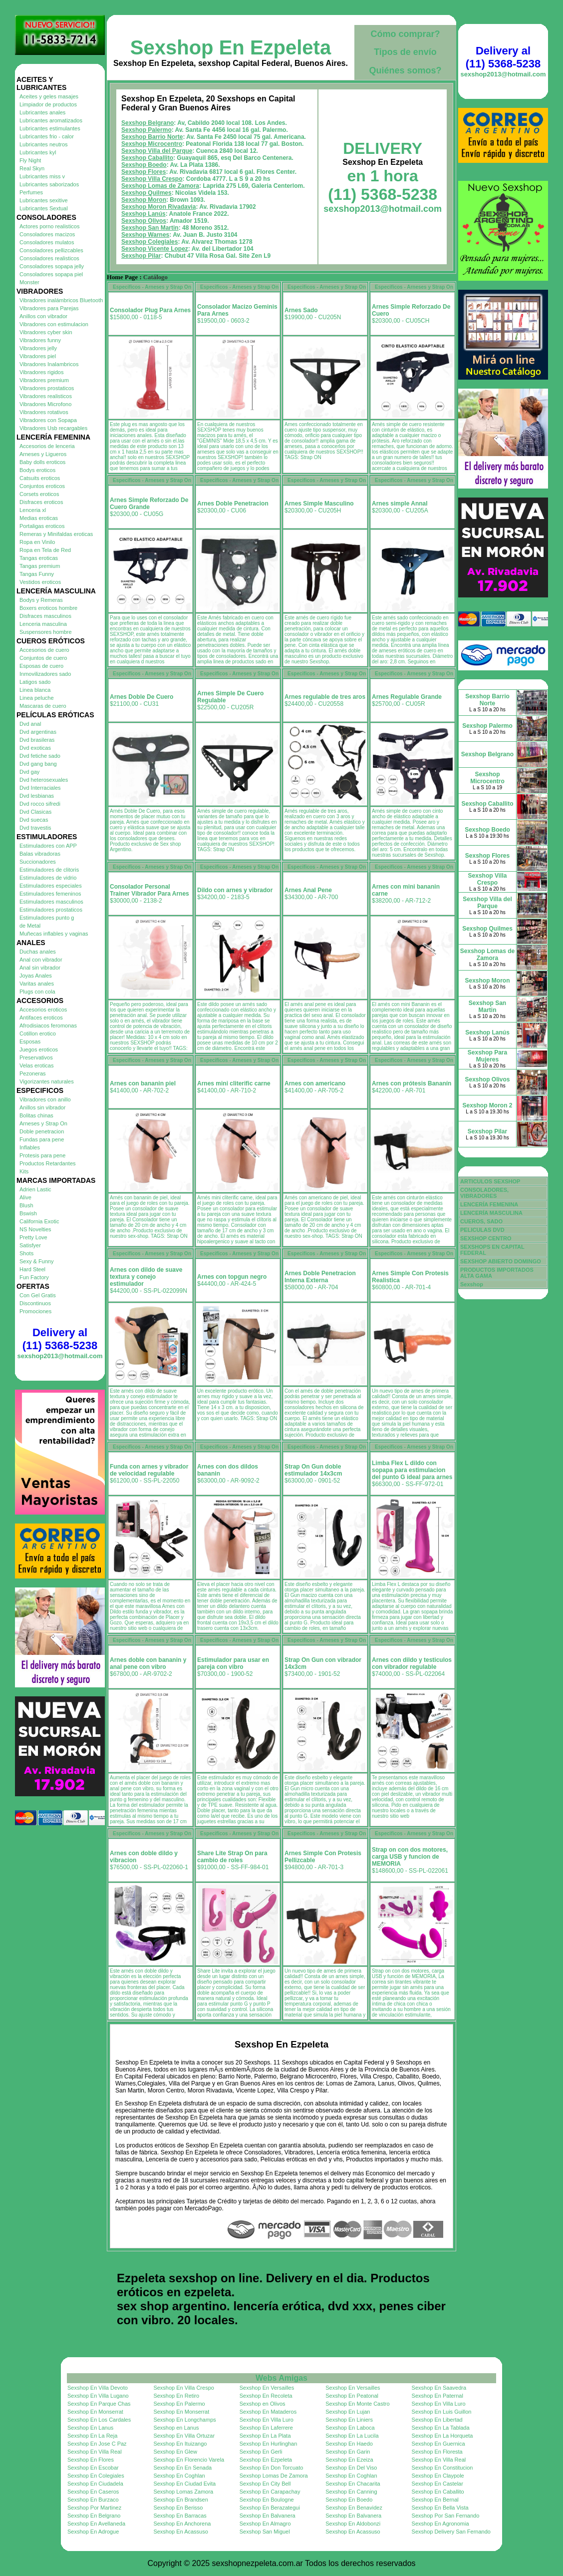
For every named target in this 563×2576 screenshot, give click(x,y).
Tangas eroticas (38, 558)
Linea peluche (36, 698)
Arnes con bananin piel (143, 1083)
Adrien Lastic (35, 1189)
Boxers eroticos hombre (48, 608)
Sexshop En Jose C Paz (97, 2444)
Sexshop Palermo (146, 129)
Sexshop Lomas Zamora (183, 2492)
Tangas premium (39, 566)
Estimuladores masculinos (51, 902)
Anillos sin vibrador (42, 1107)
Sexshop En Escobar (93, 2468)
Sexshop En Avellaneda (96, 2524)
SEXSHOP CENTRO (486, 1238)
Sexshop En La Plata (265, 2436)
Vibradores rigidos (41, 372)
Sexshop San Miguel (265, 2532)
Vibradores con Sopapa (48, 420)
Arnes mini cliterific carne (234, 1083)
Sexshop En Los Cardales (99, 2420)
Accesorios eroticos (43, 1010)
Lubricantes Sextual (43, 208)
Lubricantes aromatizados (50, 120)
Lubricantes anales (42, 112)
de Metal (29, 926)
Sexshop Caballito (147, 157)
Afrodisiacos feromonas (48, 1026)
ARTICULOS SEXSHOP (490, 1181)
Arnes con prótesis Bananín (411, 1083)
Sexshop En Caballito (438, 2492)
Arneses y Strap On (43, 1123)
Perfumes (31, 192)
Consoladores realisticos (49, 258)
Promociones (35, 1311)
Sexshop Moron (143, 199)
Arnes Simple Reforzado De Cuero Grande (149, 504)
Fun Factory (34, 1277)
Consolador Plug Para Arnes (150, 310)
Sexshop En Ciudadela (95, 2484)
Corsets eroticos (39, 494)
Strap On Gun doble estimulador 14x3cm (313, 1470)
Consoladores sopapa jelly (51, 266)
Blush (26, 1205)
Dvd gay (29, 772)
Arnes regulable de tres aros (324, 696)
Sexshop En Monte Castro (357, 2404)
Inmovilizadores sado (45, 674)
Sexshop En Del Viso (351, 2468)
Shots (26, 1253)
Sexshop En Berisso (178, 2508)
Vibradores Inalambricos (48, 364)
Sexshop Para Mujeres (487, 1056)
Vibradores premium (44, 380)
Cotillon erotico (37, 1033)
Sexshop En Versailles (267, 2388)
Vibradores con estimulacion (53, 324)
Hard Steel (32, 1269)
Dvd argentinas (37, 732)
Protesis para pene (42, 1155)
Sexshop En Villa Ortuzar (184, 2436)
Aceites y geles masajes (48, 96)
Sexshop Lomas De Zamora (274, 2476)
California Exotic (39, 1221)
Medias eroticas (38, 518)
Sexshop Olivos (143, 220)
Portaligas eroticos (42, 526)
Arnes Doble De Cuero (141, 696)
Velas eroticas (36, 1065)
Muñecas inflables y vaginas (53, 934)
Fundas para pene (41, 1139)
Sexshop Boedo (144, 164)
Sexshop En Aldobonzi (352, 2524)
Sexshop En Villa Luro (439, 2404)
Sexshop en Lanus (176, 2428)
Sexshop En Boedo (348, 2500)
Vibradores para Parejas (48, 308)
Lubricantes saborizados (49, 184)
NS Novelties (35, 1229)
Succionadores (37, 862)
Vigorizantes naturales (46, 1081)
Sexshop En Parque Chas (99, 2404)
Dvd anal (30, 724)
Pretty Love (33, 1237)
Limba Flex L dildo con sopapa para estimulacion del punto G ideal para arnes (412, 1470)
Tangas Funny (36, 574)
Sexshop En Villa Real (94, 2452)
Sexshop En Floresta (437, 2452)
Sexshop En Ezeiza (349, 2460)
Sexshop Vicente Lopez (154, 248)
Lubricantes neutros (43, 144)
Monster (29, 282)
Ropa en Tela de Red (45, 550)
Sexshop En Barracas (179, 2516)
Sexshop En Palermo (179, 2404)
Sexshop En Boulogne (267, 2500)
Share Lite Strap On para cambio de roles (232, 1857)
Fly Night (30, 160)
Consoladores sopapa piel (51, 274)
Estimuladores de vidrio (47, 878)
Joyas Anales (35, 976)
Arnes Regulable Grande (407, 696)
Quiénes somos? (405, 70)
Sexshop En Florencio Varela (188, 2460)
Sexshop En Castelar (437, 2484)
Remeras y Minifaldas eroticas (56, 534)
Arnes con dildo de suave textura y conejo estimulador (146, 1276)
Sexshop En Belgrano (93, 2516)
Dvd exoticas (35, 748)
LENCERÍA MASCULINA (491, 1213)
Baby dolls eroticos (42, 462)
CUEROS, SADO (481, 1221)
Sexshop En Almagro (265, 2524)
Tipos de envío (405, 52)
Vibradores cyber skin (45, 332)
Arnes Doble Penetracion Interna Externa (320, 1277)
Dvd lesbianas (36, 796)
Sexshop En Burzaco (93, 2500)
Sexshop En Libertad (437, 2420)
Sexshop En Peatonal (351, 2396)
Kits (23, 1171)
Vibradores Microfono (45, 404)
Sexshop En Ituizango (180, 2444)
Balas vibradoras (39, 854)
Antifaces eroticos (41, 1018)
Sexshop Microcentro (151, 143)
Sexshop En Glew (175, 2452)
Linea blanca (34, 690)
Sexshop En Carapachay (270, 2492)
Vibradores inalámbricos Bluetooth (61, 300)
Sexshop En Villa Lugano (98, 2396)
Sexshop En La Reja (92, 2436)
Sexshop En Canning (351, 2492)
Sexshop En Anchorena (182, 2524)
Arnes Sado (301, 310)
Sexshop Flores (143, 171)
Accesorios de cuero (44, 650)
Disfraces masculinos (45, 616)
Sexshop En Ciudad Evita (184, 2484)
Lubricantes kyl (37, 152)
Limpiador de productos (48, 104)
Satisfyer (30, 1245)
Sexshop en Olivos (262, 2404)
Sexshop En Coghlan (179, 2476)
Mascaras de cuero (42, 706)
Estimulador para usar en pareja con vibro (233, 1663)
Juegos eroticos (38, 1049)
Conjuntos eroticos (42, 486)
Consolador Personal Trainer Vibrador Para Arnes (149, 890)
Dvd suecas (33, 820)
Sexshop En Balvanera (267, 2516)
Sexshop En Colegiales (95, 2476)
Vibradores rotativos (43, 412)
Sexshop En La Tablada (441, 2428)
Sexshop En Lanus (90, 2428)
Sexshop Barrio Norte (152, 136)
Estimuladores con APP (48, 846)
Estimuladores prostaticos (50, 910)
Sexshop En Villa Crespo (183, 2388)
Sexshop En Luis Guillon (442, 2412)
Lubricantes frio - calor (46, 136)
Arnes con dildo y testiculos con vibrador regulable (412, 1663)
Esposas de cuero (41, 666)
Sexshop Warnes (145, 234)
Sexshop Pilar (141, 255)
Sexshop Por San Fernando (446, 2516)
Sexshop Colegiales (149, 241)
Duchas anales (37, 952)
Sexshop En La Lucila (351, 2436)
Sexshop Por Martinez (94, 2508)
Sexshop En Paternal (437, 2396)
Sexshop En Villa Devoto (97, 2388)
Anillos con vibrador (43, 316)
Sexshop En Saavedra (439, 2388)
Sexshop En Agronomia (440, 2524)
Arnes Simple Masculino (319, 503)
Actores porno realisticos (49, 226)
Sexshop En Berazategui (270, 2508)
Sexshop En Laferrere (266, 2428)
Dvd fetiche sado (39, 756)
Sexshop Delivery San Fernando (451, 2532)
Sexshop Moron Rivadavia (158, 206)
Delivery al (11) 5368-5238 (59, 1339)
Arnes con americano (314, 1083)
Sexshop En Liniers (349, 2420)
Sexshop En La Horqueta (442, 2436)
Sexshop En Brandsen (180, 2500)
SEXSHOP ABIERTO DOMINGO (500, 1261)
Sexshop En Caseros (93, 2492)
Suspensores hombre (45, 632)
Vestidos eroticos (40, 582)
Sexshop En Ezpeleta (230, 47)
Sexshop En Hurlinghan (268, 2444)
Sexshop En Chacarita (352, 2484)
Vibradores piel (37, 356)
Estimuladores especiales (50, 886)
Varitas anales (36, 984)
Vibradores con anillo (45, 1099)
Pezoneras (32, 1073)
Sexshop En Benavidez (353, 2508)
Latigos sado (34, 682)
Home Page (122, 277)
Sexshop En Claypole (438, 2476)
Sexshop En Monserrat (95, 2412)
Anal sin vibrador (39, 968)
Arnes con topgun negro (232, 1276)
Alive (25, 1197)
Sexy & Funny (36, 1261)
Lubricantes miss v (42, 176)
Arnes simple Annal (400, 503)
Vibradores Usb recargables (53, 428)
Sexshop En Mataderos (268, 2412)
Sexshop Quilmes (146, 192)
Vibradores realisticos (45, 396)
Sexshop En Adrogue (93, 2532)
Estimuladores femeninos (50, 894)
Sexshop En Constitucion (442, 2468)
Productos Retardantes (47, 1163)
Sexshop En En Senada (182, 2468)
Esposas (29, 1041)
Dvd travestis (35, 828)
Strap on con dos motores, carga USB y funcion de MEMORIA (410, 1856)
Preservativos (36, 1057)
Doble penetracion (41, 1131)
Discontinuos (35, 1303)
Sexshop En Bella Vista (440, 2508)
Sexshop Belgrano (147, 122)
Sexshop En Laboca (349, 2428)
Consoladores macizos (47, 234)
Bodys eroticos (37, 470)
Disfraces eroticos (41, 502)
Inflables (29, 1147)
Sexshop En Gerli (261, 2452)
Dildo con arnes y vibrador (235, 890)
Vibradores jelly (38, 348)
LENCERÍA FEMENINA (489, 1204)
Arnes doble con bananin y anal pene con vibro (148, 1663)
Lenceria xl (32, 510)
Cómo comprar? (405, 34)
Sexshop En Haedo (349, 2444)
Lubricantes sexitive (43, 200)
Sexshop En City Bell (265, 2484)
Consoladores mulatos (46, 242)
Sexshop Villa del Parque (157, 150)
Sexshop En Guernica (438, 2444)
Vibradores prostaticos (46, 388)
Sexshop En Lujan (347, 2412)
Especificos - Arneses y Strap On (152, 287)
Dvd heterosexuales (43, 780)
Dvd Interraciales (40, 788)
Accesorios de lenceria (47, 446)
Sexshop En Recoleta (266, 2396)
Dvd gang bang (38, 764)
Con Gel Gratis (37, 1295)
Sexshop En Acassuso (180, 2532)
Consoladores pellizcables (51, 250)
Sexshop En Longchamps (184, 2420)
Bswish (28, 1213)
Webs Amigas (281, 2378)
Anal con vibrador (40, 960)
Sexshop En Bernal (435, 2500)
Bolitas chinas (36, 1115)
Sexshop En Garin (347, 2452)
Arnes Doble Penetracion (233, 503)
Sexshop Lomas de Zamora (160, 185)
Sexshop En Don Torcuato (271, 2468)
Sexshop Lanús (143, 213)
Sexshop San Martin (150, 227)
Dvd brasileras (36, 740)
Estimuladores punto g (46, 918)
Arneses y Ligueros (42, 454)
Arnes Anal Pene (308, 890)
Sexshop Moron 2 (487, 1105)
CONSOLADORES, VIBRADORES (484, 1193)
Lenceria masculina (43, 624)
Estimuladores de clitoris (49, 870)
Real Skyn (31, 168)
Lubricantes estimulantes (49, 128)
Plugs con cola (37, 992)
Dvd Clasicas (35, 812)
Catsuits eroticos (39, 478)
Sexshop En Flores (90, 2460)
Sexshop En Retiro (176, 2396)
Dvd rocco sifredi (39, 804)
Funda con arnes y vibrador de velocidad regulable (149, 1470)
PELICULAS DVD (482, 1230)
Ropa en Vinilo (37, 542)
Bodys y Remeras (41, 600)
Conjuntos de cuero (43, 658)
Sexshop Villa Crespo (152, 178)
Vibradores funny (40, 340)
